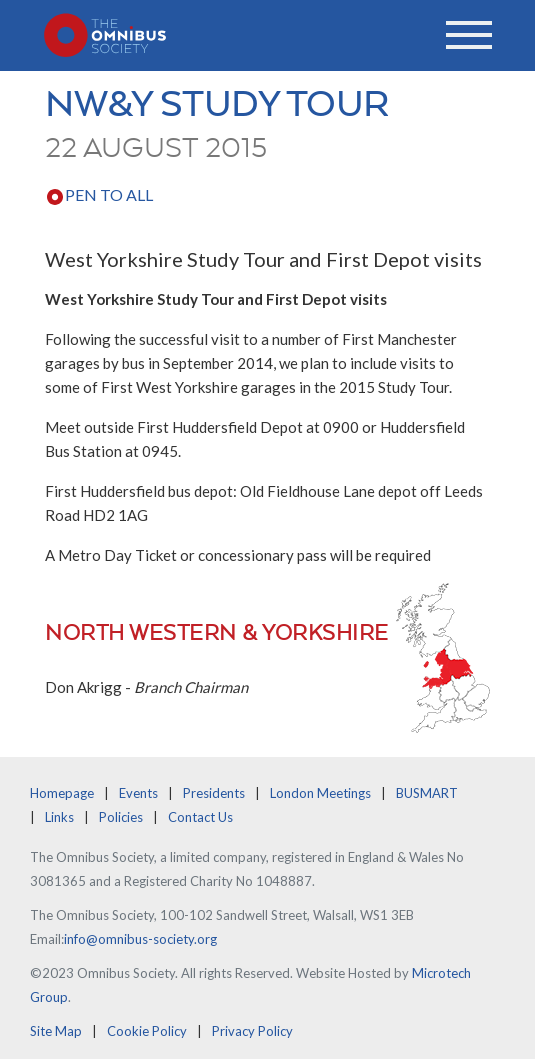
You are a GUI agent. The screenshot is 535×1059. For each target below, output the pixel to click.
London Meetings (320, 793)
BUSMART (427, 793)
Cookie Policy (147, 1031)
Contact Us (200, 817)
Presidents (214, 793)
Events (138, 793)
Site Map (56, 1031)
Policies (121, 817)
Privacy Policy (252, 1031)
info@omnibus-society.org (140, 939)
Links (59, 817)
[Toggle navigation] (469, 35)
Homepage (62, 793)
